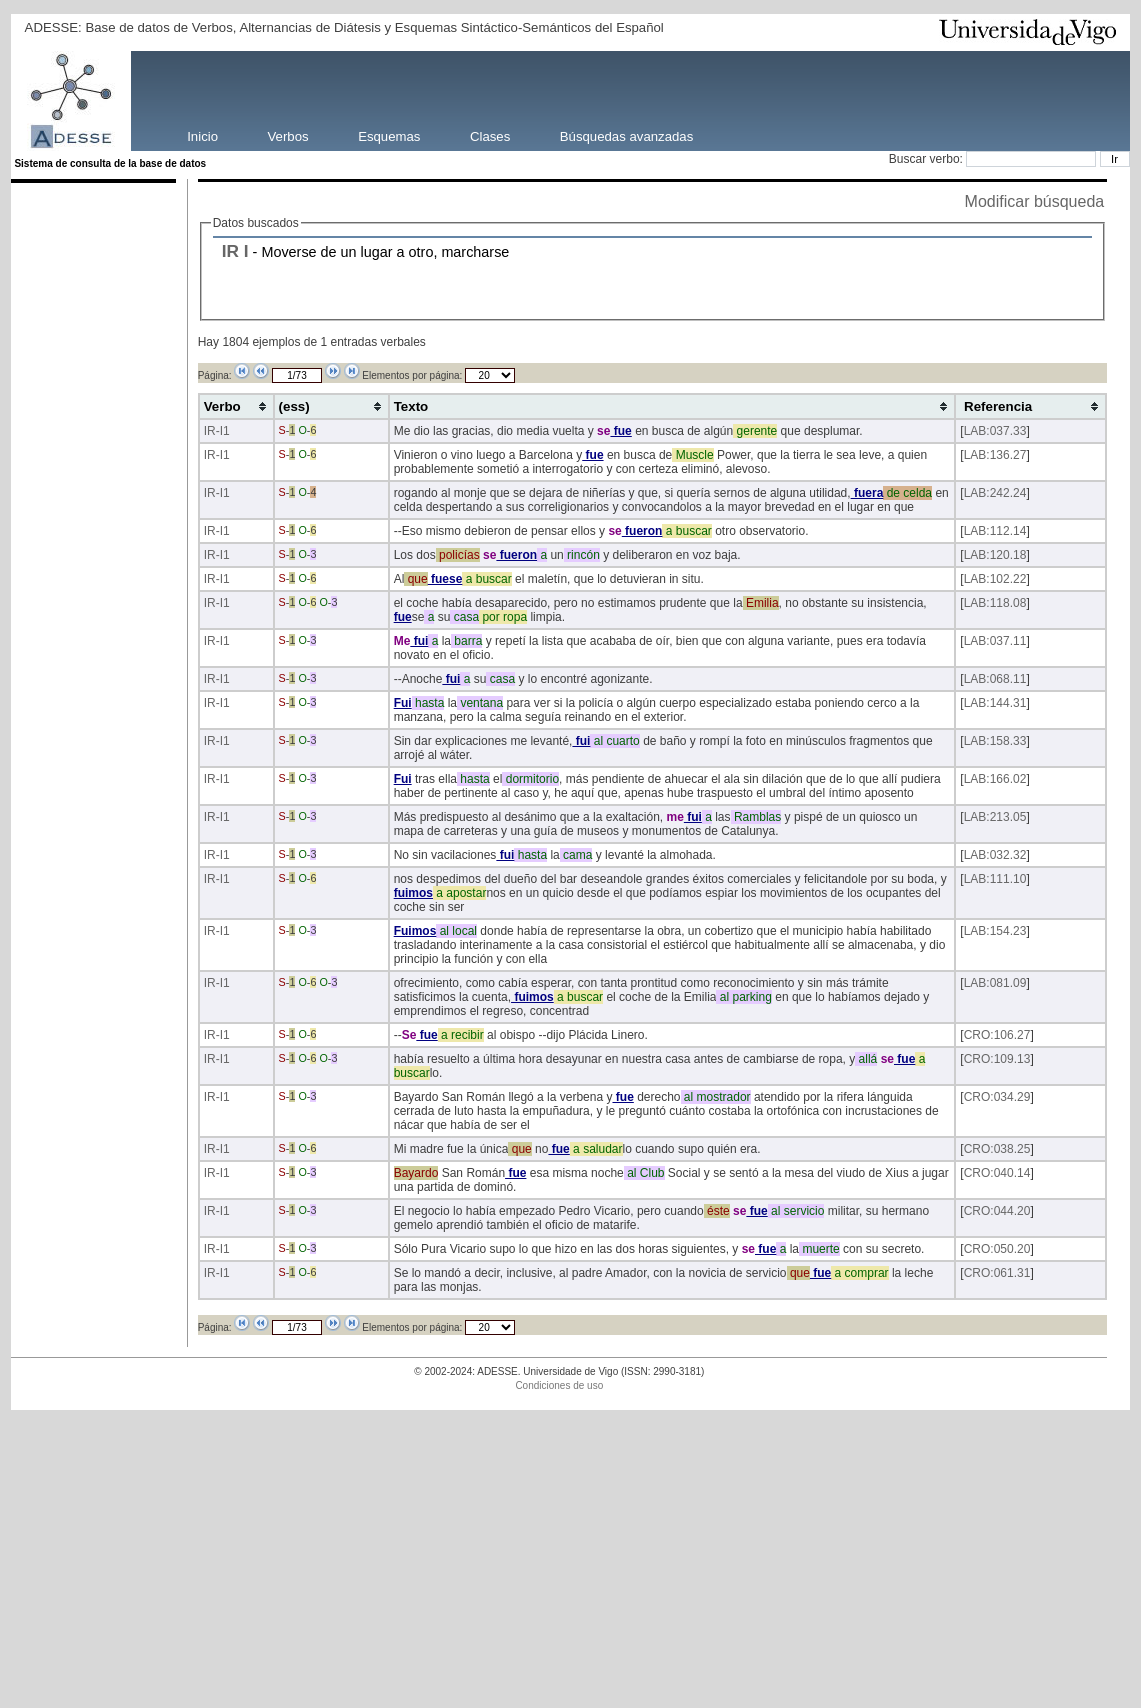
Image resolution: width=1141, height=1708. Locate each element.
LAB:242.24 (995, 493)
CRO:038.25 (997, 1149)
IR (230, 251)
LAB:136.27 (995, 455)
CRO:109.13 (997, 1059)
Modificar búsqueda (1035, 201)
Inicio (202, 135)
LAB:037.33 (995, 431)
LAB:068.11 (995, 679)
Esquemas (389, 135)
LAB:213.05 (995, 817)
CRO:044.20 (997, 1211)
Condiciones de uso (559, 1385)
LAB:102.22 (995, 579)
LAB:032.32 (995, 855)
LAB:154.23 (995, 931)
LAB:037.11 (995, 641)
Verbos (288, 135)
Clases (490, 135)
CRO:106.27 (997, 1035)
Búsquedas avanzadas (626, 135)
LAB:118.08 (995, 603)
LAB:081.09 (995, 983)
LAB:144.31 (995, 703)
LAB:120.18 (995, 555)
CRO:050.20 (997, 1249)
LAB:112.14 (995, 531)
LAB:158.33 (995, 741)
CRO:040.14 (997, 1173)
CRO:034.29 (997, 1097)
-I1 (223, 431)
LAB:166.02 (995, 779)
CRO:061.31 (997, 1273)
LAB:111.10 (995, 879)
